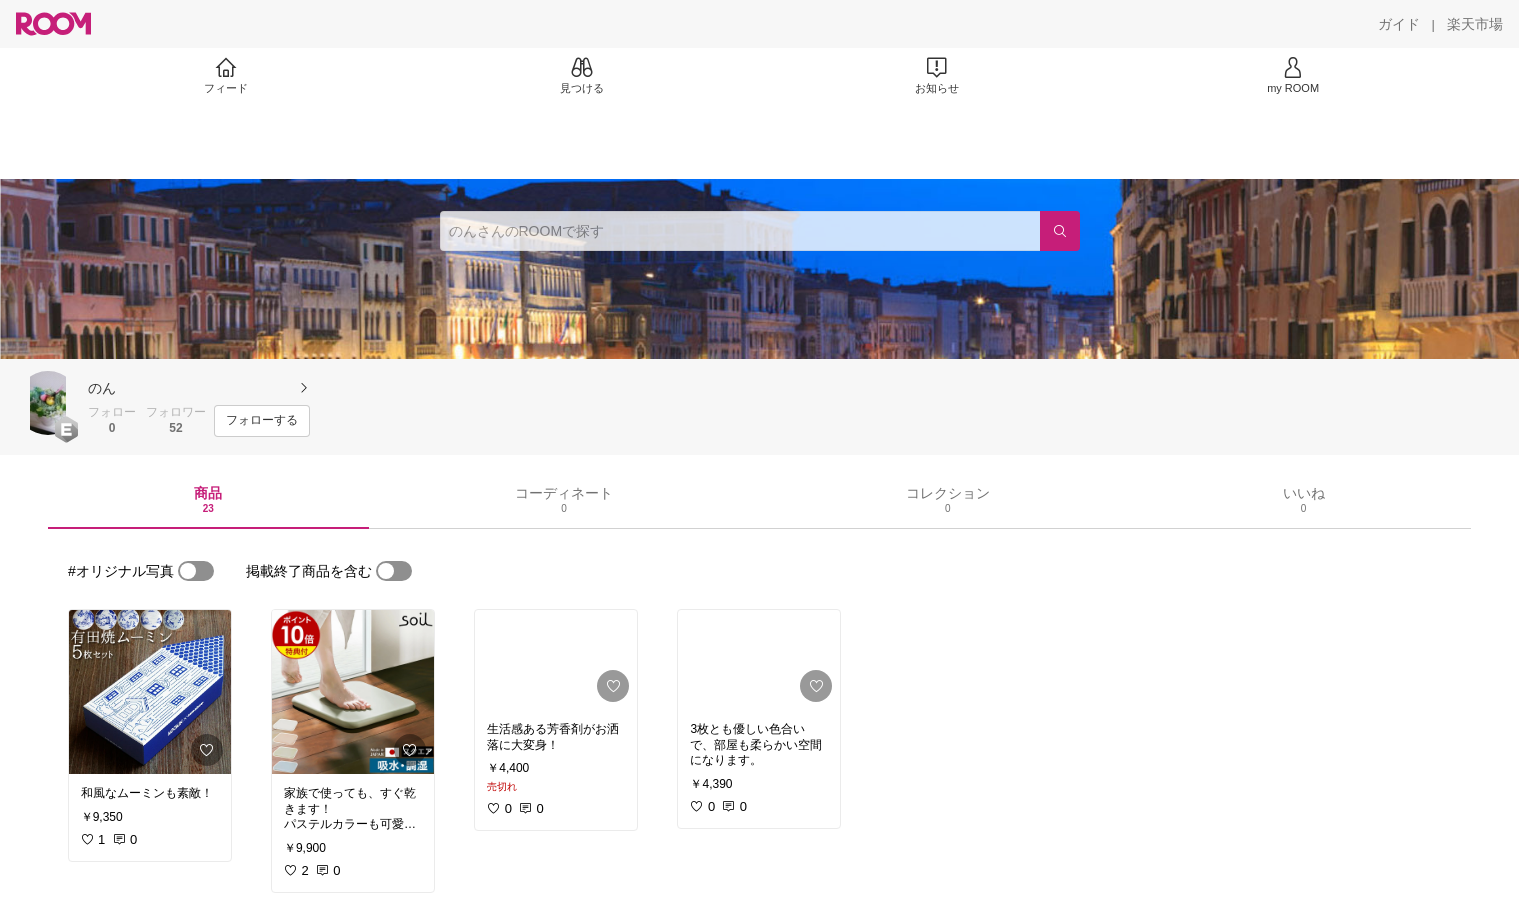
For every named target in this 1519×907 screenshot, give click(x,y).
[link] (150, 692)
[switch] (196, 571)
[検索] (1060, 231)
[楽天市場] (1475, 24)
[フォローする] (262, 421)
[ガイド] (1399, 24)
